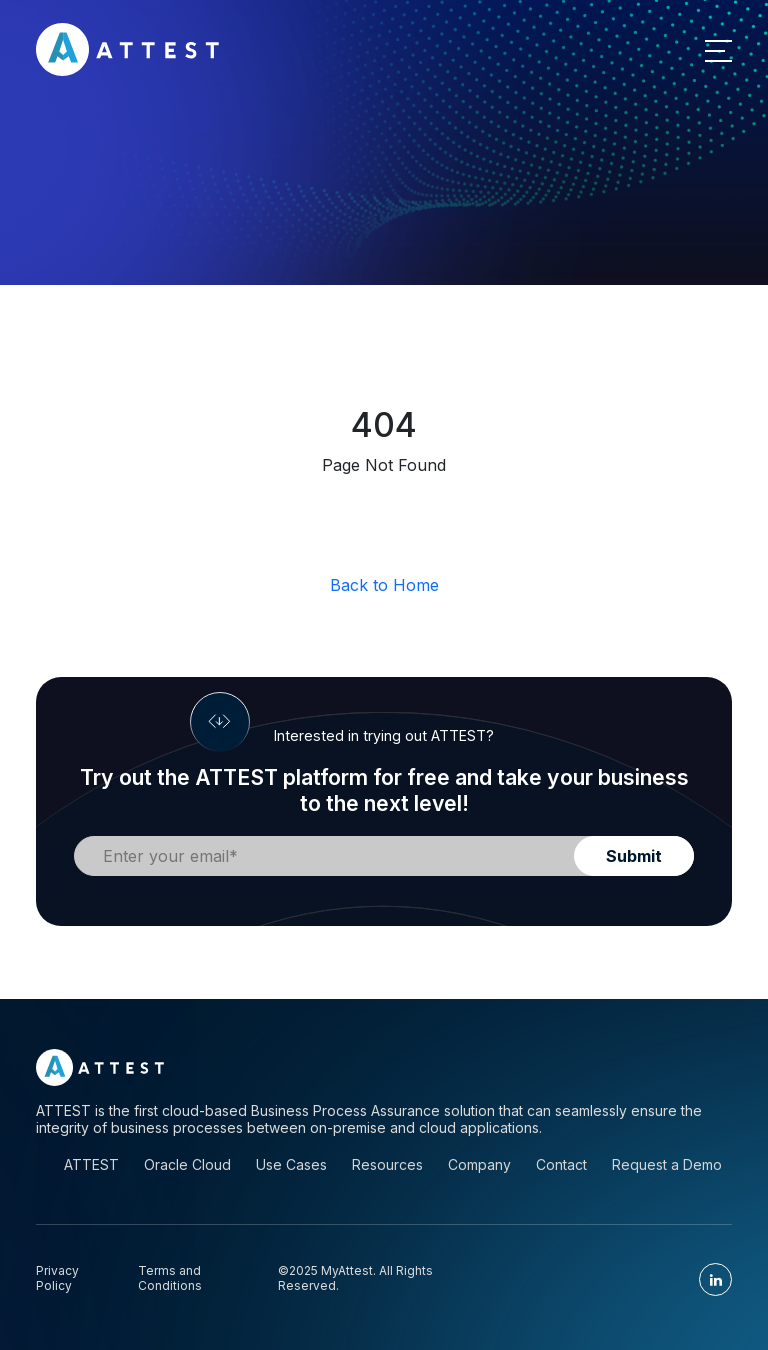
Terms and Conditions (170, 1278)
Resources (387, 1164)
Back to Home (384, 585)
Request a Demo (667, 1164)
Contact (561, 1164)
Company (479, 1164)
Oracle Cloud (187, 1164)
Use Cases (291, 1164)
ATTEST (91, 1164)
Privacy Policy (57, 1278)
